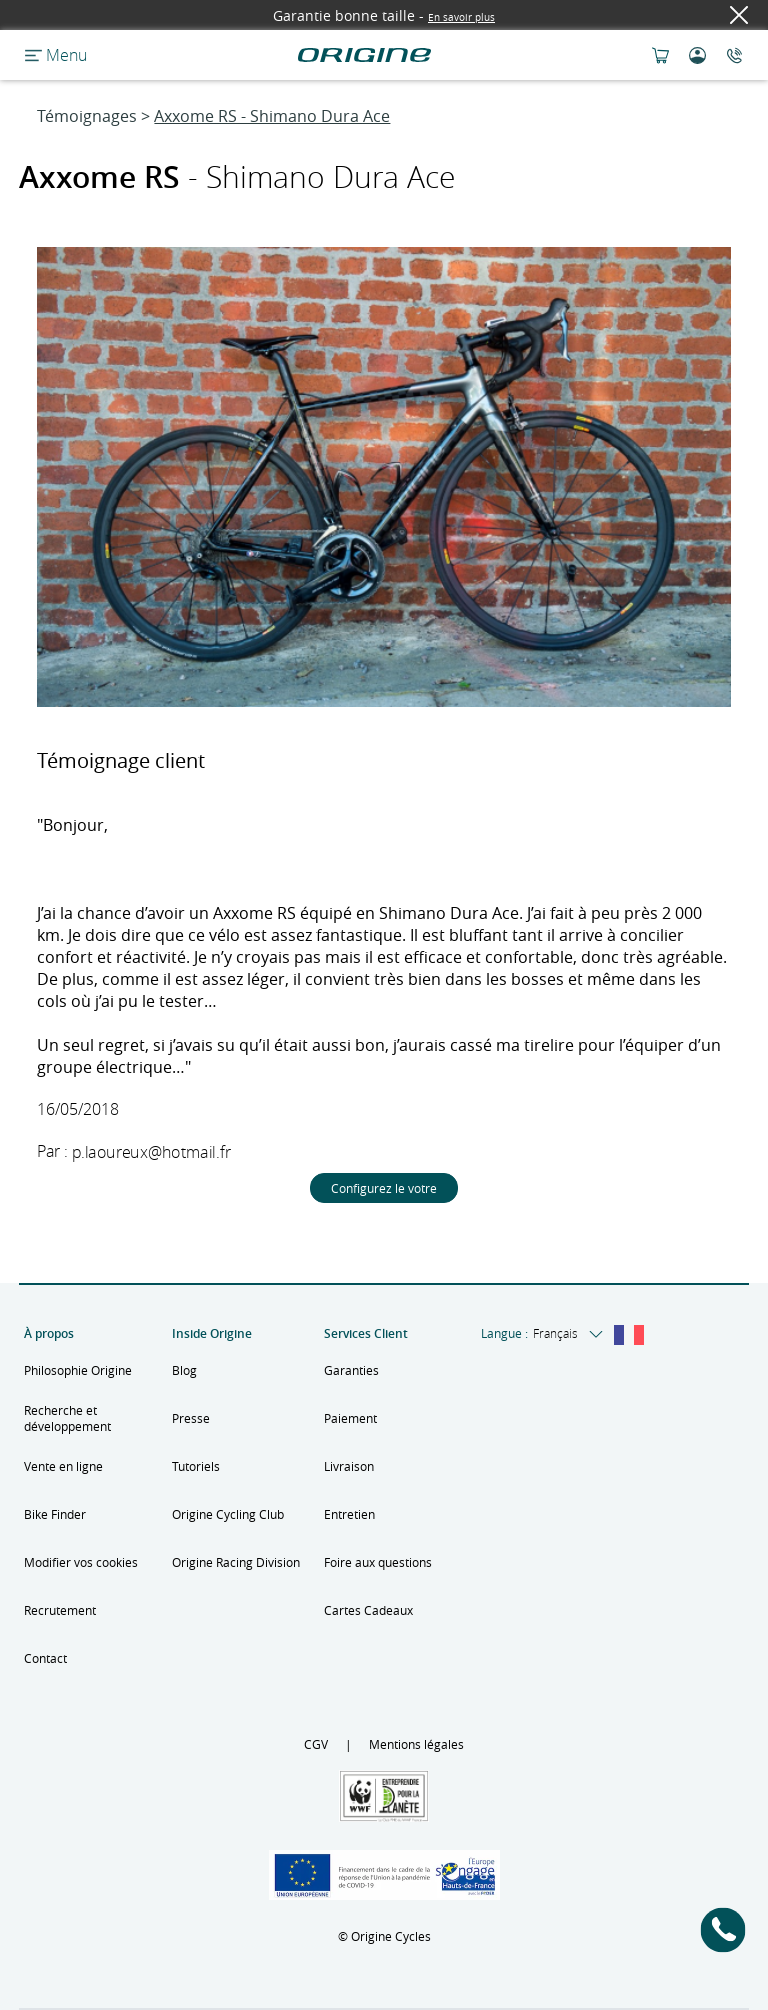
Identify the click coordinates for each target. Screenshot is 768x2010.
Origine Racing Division (236, 1562)
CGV (316, 1744)
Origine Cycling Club (228, 1514)
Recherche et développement (67, 1418)
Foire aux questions (378, 1562)
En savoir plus (461, 17)
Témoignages (87, 116)
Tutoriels (196, 1466)
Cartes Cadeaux (368, 1610)
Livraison (349, 1466)
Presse (191, 1418)
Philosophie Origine (78, 1370)
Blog (184, 1370)
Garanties (351, 1370)
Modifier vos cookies (81, 1562)
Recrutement (60, 1610)
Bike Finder (55, 1514)
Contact (45, 1658)
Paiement (350, 1418)
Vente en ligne (63, 1466)
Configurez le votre (384, 1188)
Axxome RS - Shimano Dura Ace (272, 116)
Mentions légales (416, 1744)
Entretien (349, 1514)
